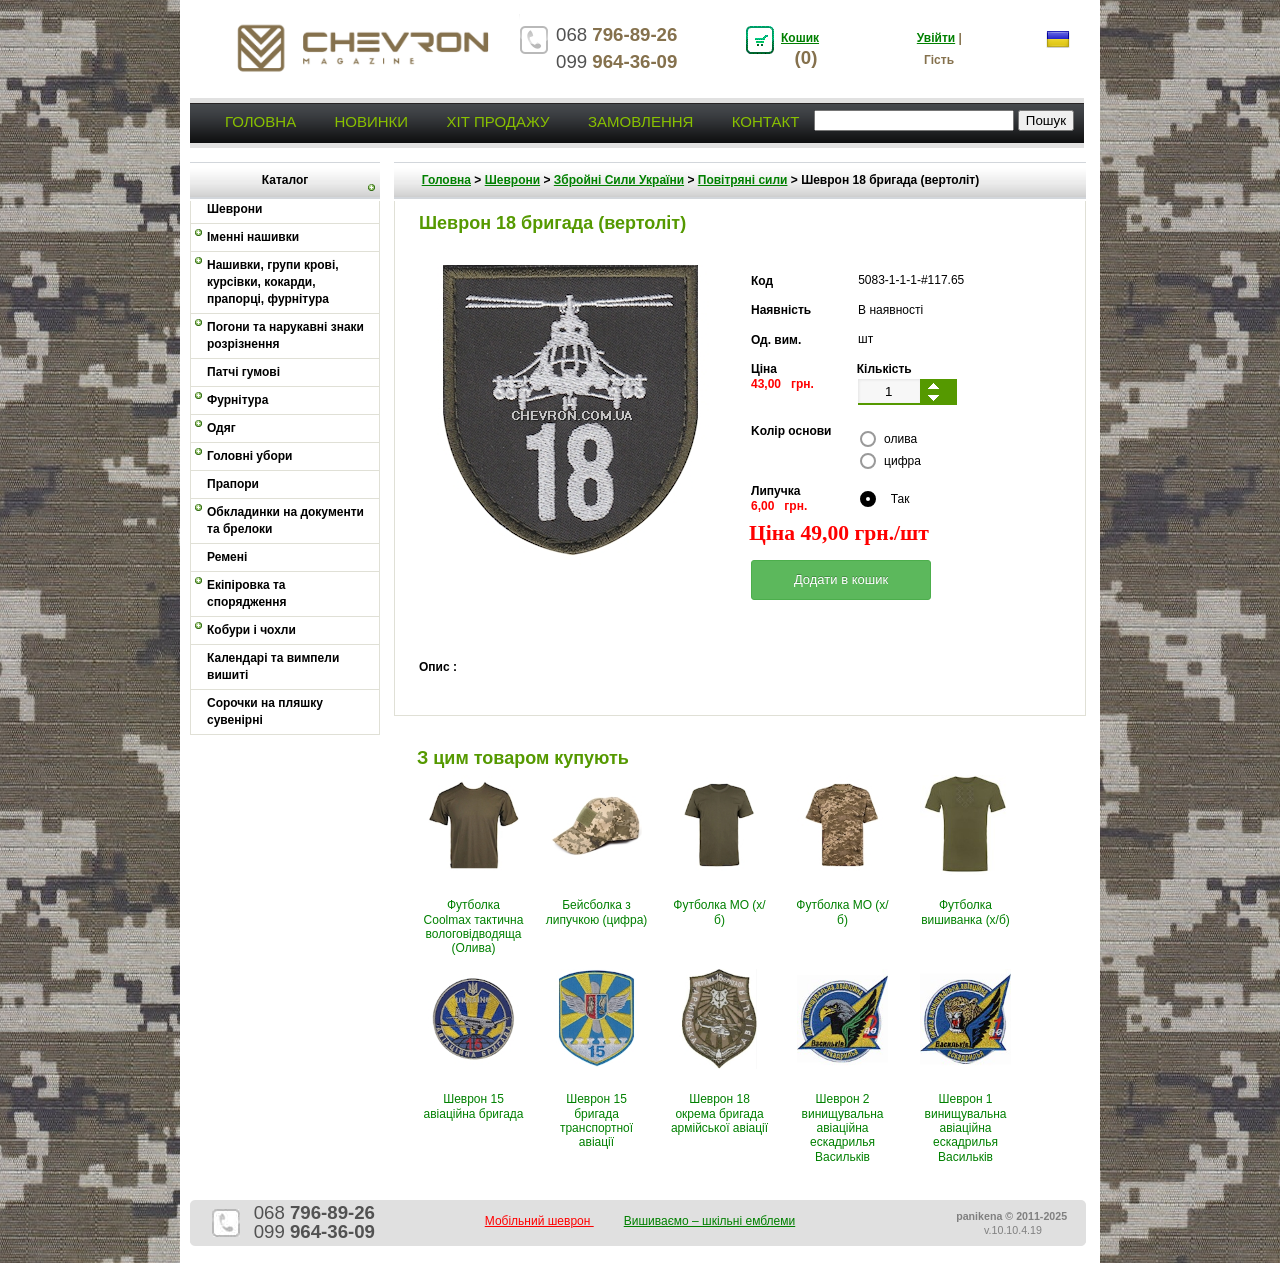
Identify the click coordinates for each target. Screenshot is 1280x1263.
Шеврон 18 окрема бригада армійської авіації (719, 1113)
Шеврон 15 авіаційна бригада (474, 1106)
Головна (260, 121)
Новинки (371, 121)
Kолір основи (791, 431)
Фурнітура (237, 400)
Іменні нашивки (253, 237)
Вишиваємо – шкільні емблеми (710, 1221)
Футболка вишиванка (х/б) (965, 912)
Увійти (936, 38)
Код (762, 281)
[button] (841, 580)
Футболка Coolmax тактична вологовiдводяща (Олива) (474, 926)
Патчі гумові (243, 372)
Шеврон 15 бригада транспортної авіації (596, 1120)
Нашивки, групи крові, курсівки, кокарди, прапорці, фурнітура (273, 282)
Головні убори (249, 456)
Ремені (227, 557)
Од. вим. (776, 340)
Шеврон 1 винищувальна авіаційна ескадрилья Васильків (966, 1128)
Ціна (764, 369)
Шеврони (512, 180)
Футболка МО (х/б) (719, 912)
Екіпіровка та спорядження (247, 593)
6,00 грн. (779, 506)
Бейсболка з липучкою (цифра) (597, 912)
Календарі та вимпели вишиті (273, 666)
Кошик (800, 38)
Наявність (781, 310)
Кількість (884, 369)
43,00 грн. (782, 384)
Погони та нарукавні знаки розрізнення (285, 335)
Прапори (233, 484)
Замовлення (640, 121)
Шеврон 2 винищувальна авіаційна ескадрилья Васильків (843, 1128)
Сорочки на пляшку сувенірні (265, 711)
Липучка (775, 491)
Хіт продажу (497, 121)
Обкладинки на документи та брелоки (285, 520)
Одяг (221, 428)
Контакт (766, 121)
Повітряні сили (743, 180)
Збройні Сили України (619, 180)
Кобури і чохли (251, 630)
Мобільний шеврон (539, 1221)
